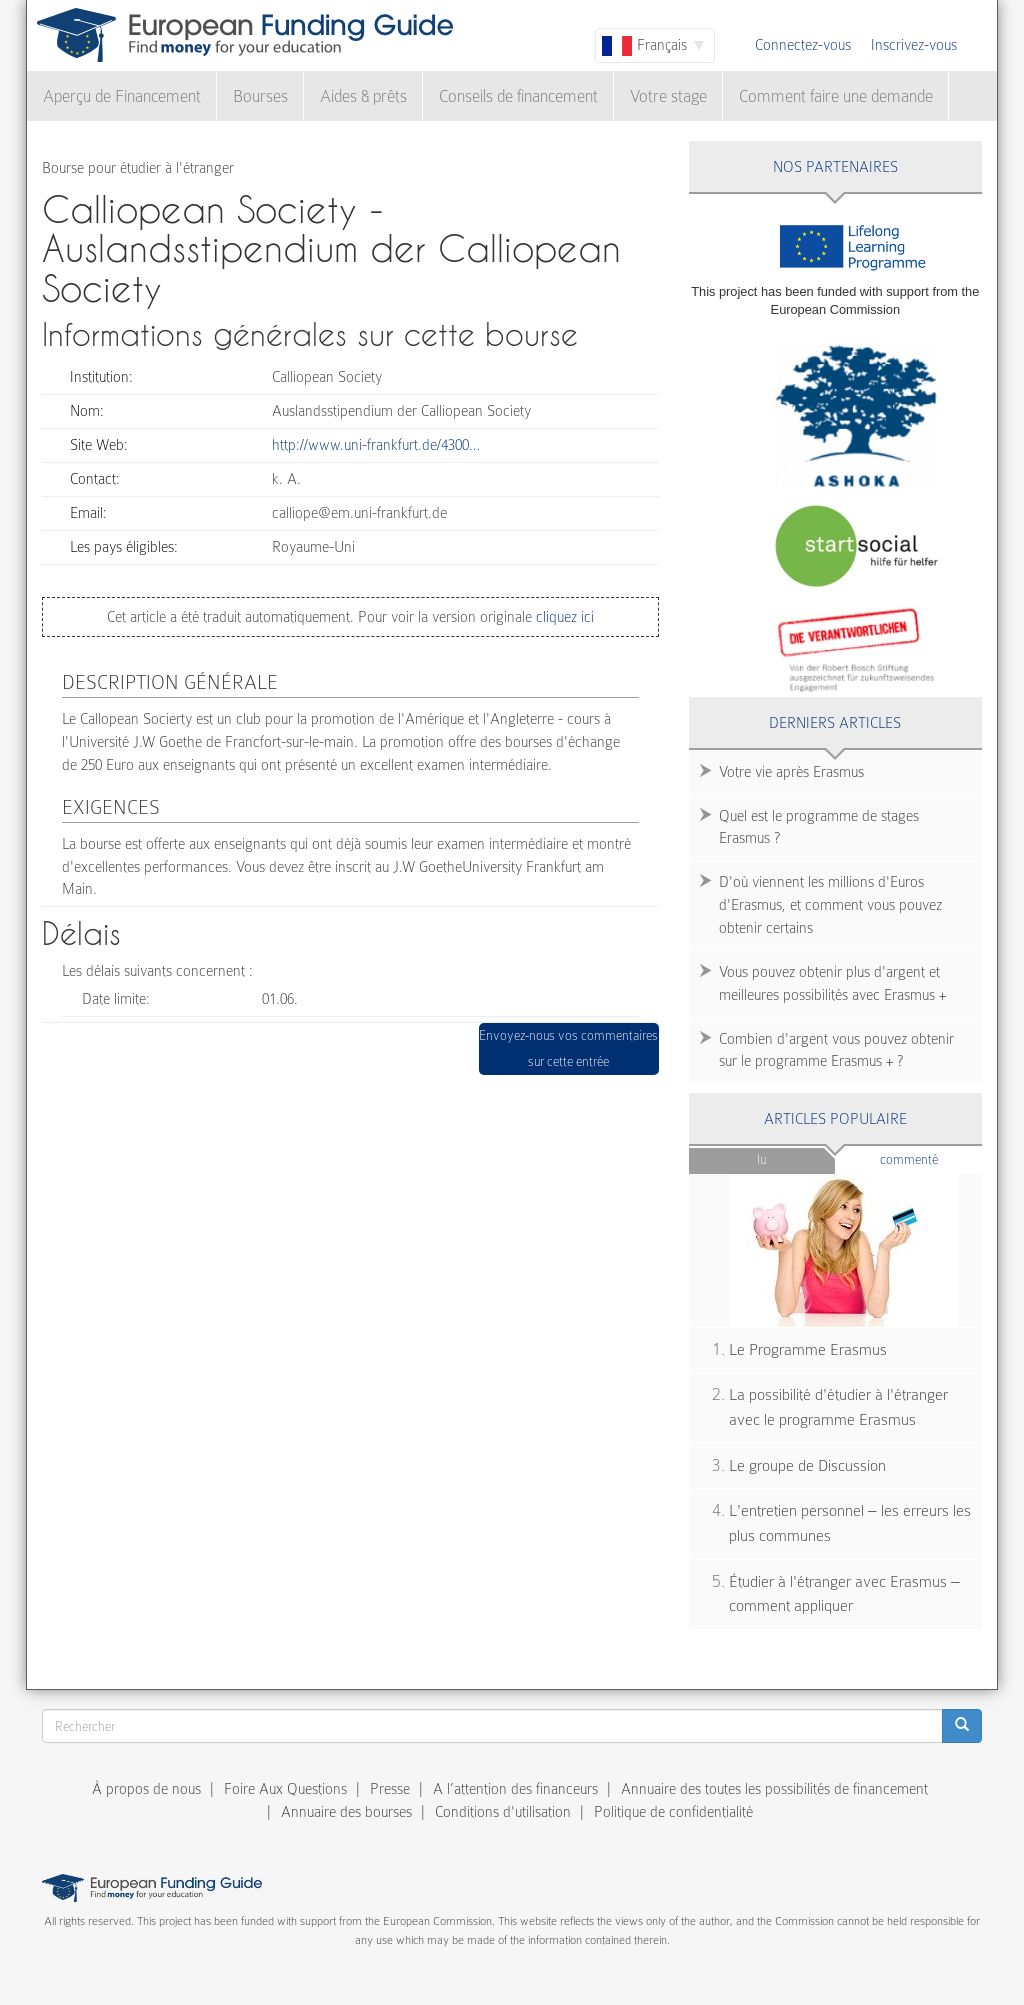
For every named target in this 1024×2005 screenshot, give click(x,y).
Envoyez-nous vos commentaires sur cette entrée (568, 1048)
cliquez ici (563, 617)
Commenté (931, 1158)
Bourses (260, 96)
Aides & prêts (363, 96)
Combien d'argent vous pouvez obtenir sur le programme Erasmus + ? (836, 1050)
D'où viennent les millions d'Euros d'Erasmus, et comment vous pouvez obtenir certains (830, 905)
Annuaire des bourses (346, 1812)
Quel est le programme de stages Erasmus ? (819, 827)
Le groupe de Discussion (807, 1466)
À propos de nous (146, 1789)
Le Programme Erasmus (808, 1350)
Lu (761, 1159)
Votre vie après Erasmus (791, 772)
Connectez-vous (803, 45)
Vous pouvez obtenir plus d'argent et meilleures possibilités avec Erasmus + (832, 983)
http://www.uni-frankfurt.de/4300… (376, 445)
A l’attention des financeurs (515, 1789)
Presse (390, 1789)
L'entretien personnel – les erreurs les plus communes (850, 1523)
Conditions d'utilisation (503, 1812)
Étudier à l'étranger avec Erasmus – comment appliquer (844, 1594)
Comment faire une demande (836, 96)
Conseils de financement (518, 96)
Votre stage (668, 96)
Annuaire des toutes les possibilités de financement (774, 1789)
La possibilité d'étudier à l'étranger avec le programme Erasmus (838, 1407)
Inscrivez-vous (914, 45)
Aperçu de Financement (122, 96)
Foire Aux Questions (285, 1789)
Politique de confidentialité (673, 1812)
